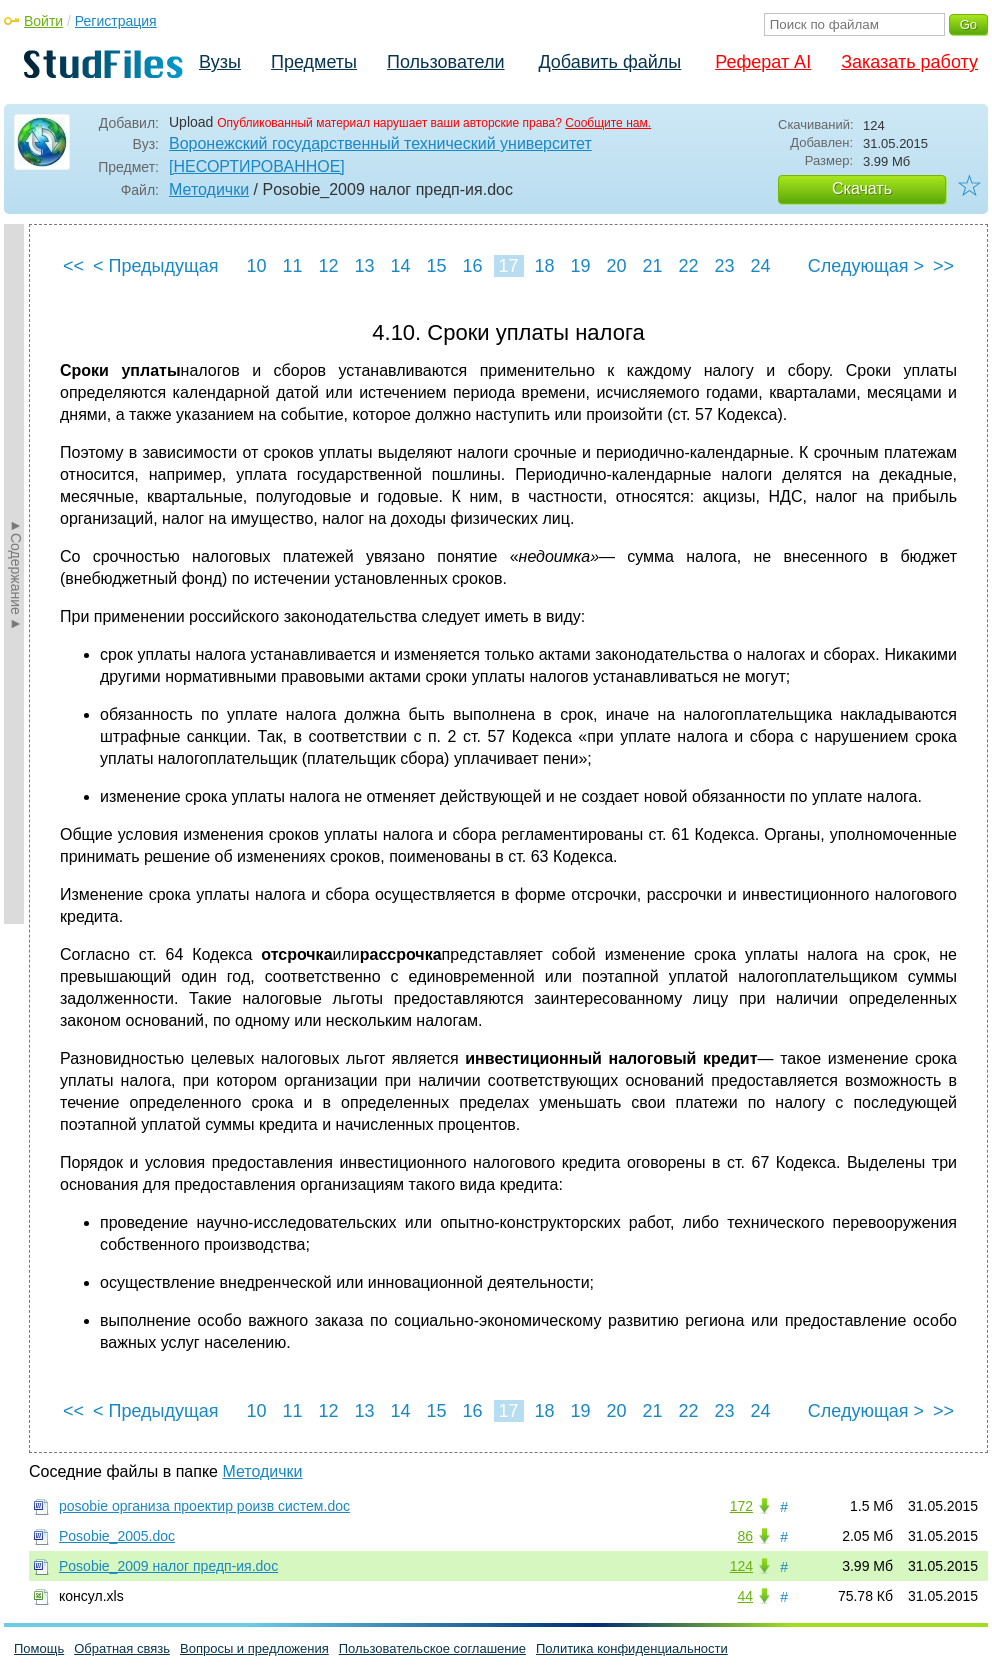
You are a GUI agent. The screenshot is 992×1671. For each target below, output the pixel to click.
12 (328, 266)
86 (745, 1536)
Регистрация (116, 21)
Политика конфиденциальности (632, 1648)
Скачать (862, 188)
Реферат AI (763, 62)
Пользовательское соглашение (432, 1648)
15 (436, 266)
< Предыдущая (156, 266)
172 (741, 1506)
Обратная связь (122, 1648)
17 (508, 266)
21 (652, 266)
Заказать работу (909, 62)
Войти (43, 21)
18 (544, 266)
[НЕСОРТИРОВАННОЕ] (257, 166)
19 (580, 266)
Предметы (314, 62)
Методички (209, 189)
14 (400, 266)
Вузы (220, 62)
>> (943, 266)
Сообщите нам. (608, 123)
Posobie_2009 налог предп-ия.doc (168, 1566)
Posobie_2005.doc (117, 1536)
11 (292, 266)
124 (741, 1566)
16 (472, 266)
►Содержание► (16, 574)
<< (73, 266)
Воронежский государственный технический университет (380, 143)
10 (256, 266)
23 (724, 266)
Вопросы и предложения (254, 1648)
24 (760, 266)
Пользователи (445, 62)
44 (745, 1596)
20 (616, 266)
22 (688, 266)
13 (364, 266)
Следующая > (866, 266)
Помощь (39, 1648)
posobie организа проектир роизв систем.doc (204, 1506)
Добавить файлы (609, 62)
